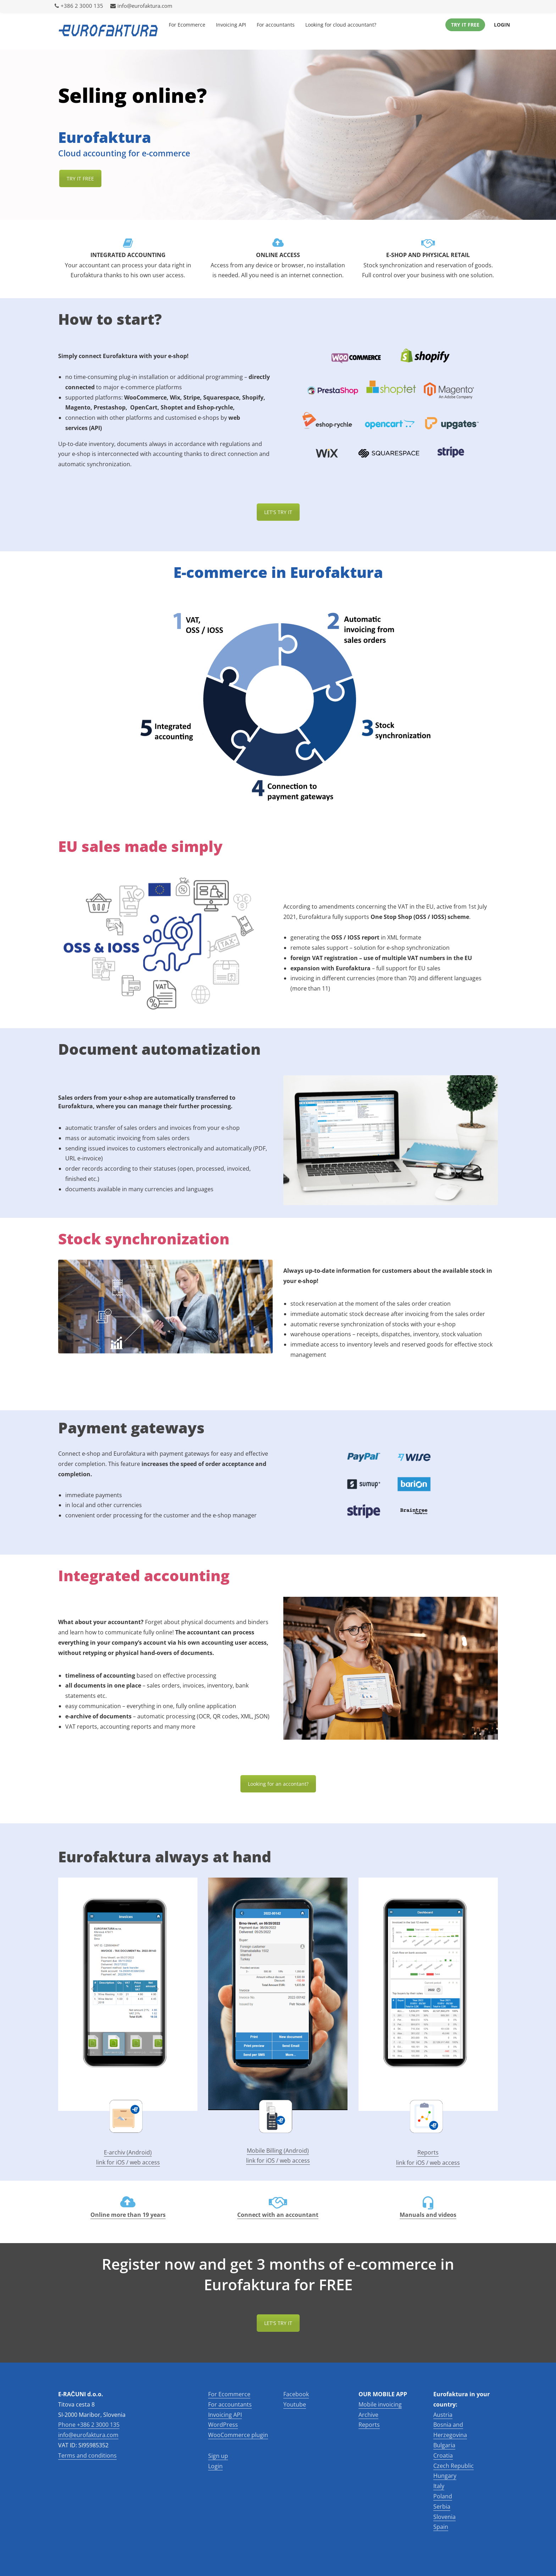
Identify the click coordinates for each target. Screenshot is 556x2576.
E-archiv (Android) (128, 2152)
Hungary (444, 2476)
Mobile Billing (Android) (278, 2150)
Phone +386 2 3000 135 (88, 2425)
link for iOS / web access (128, 2162)
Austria (442, 2415)
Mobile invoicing (380, 2404)
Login (502, 24)
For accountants (276, 24)
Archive (368, 2415)
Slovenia (444, 2517)
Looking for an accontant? (278, 1783)
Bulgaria (444, 2445)
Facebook (296, 2394)
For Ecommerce (187, 24)
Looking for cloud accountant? (340, 24)
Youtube (294, 2404)
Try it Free (465, 24)
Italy (438, 2486)
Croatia (443, 2455)
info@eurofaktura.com (141, 6)
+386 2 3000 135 (79, 6)
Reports (428, 2152)
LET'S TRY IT (278, 2323)
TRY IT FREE (80, 178)
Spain (440, 2527)
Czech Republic (453, 2466)
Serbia (441, 2506)
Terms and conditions (87, 2455)
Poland (442, 2496)
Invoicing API (231, 24)
